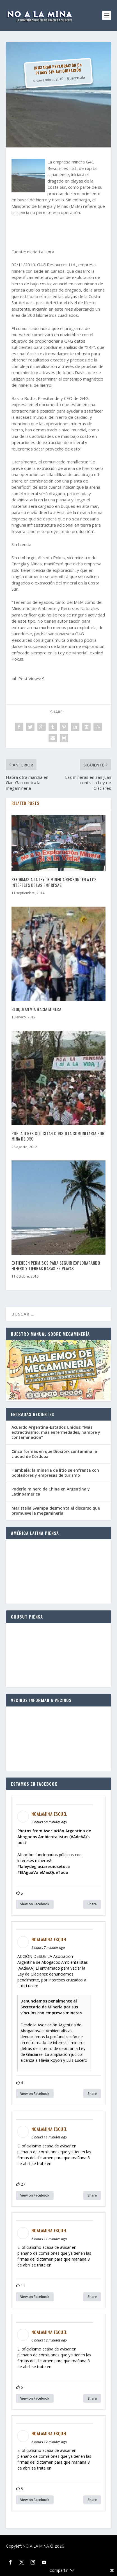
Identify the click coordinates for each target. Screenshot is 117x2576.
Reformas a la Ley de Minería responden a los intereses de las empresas (54, 882)
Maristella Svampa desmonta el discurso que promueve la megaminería (56, 1510)
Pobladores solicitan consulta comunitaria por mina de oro (58, 1136)
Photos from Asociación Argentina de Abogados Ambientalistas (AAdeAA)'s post (54, 1836)
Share (92, 1904)
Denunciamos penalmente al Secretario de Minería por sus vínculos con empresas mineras (51, 2006)
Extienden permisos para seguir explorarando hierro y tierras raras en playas (56, 1265)
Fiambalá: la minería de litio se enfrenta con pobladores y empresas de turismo (55, 1472)
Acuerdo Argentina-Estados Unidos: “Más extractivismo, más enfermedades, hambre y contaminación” (56, 1432)
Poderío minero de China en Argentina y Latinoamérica (51, 1491)
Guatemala (76, 78)
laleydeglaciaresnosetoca (45, 1866)
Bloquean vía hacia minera (36, 1009)
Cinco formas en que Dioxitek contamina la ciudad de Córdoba (54, 1454)
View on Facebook (34, 1904)
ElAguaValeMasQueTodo (44, 1872)
